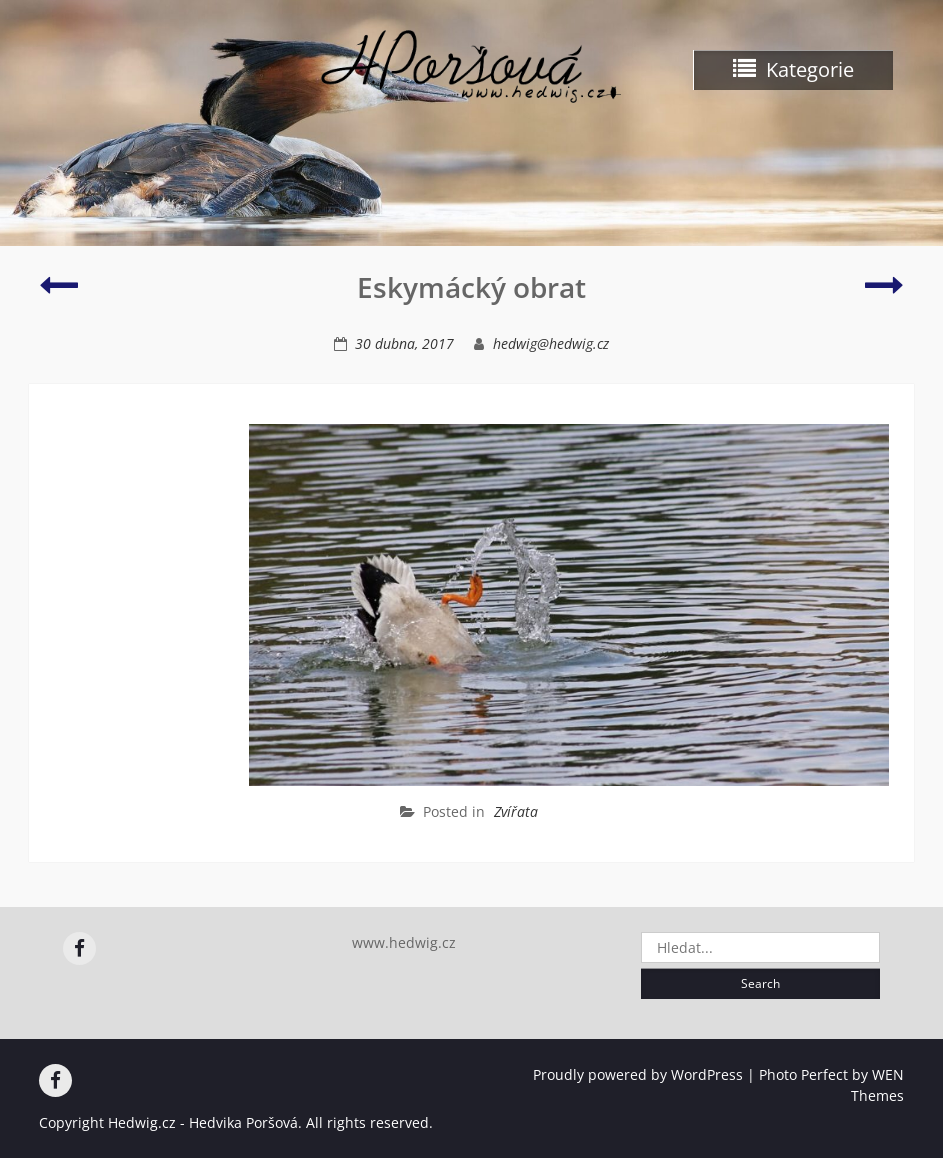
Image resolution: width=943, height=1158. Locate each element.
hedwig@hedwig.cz (551, 343)
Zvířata (516, 811)
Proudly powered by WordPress (638, 1074)
